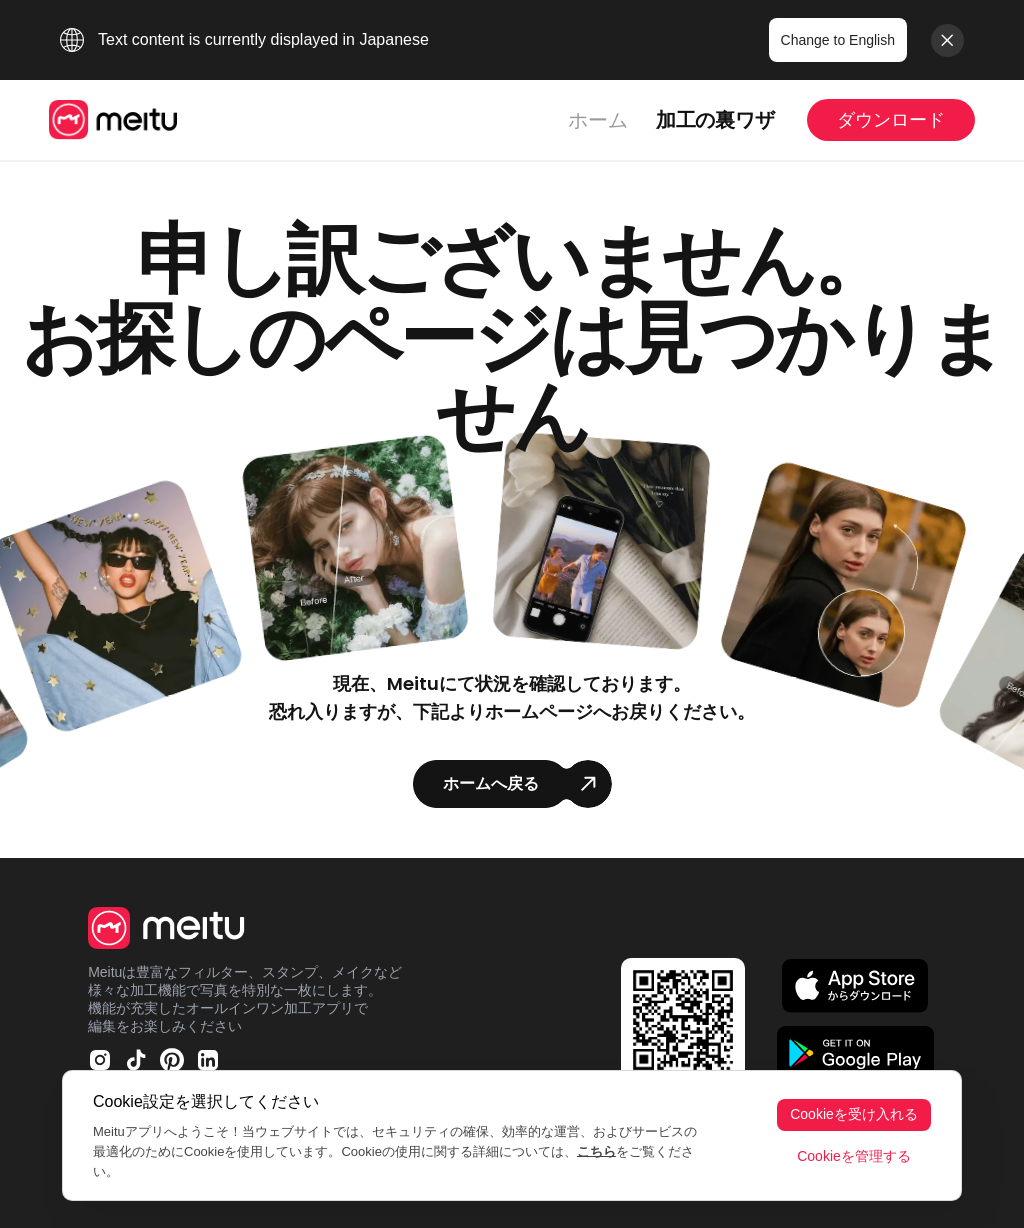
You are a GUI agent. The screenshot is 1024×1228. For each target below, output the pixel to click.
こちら (596, 1151)
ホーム (598, 120)
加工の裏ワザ (715, 120)
